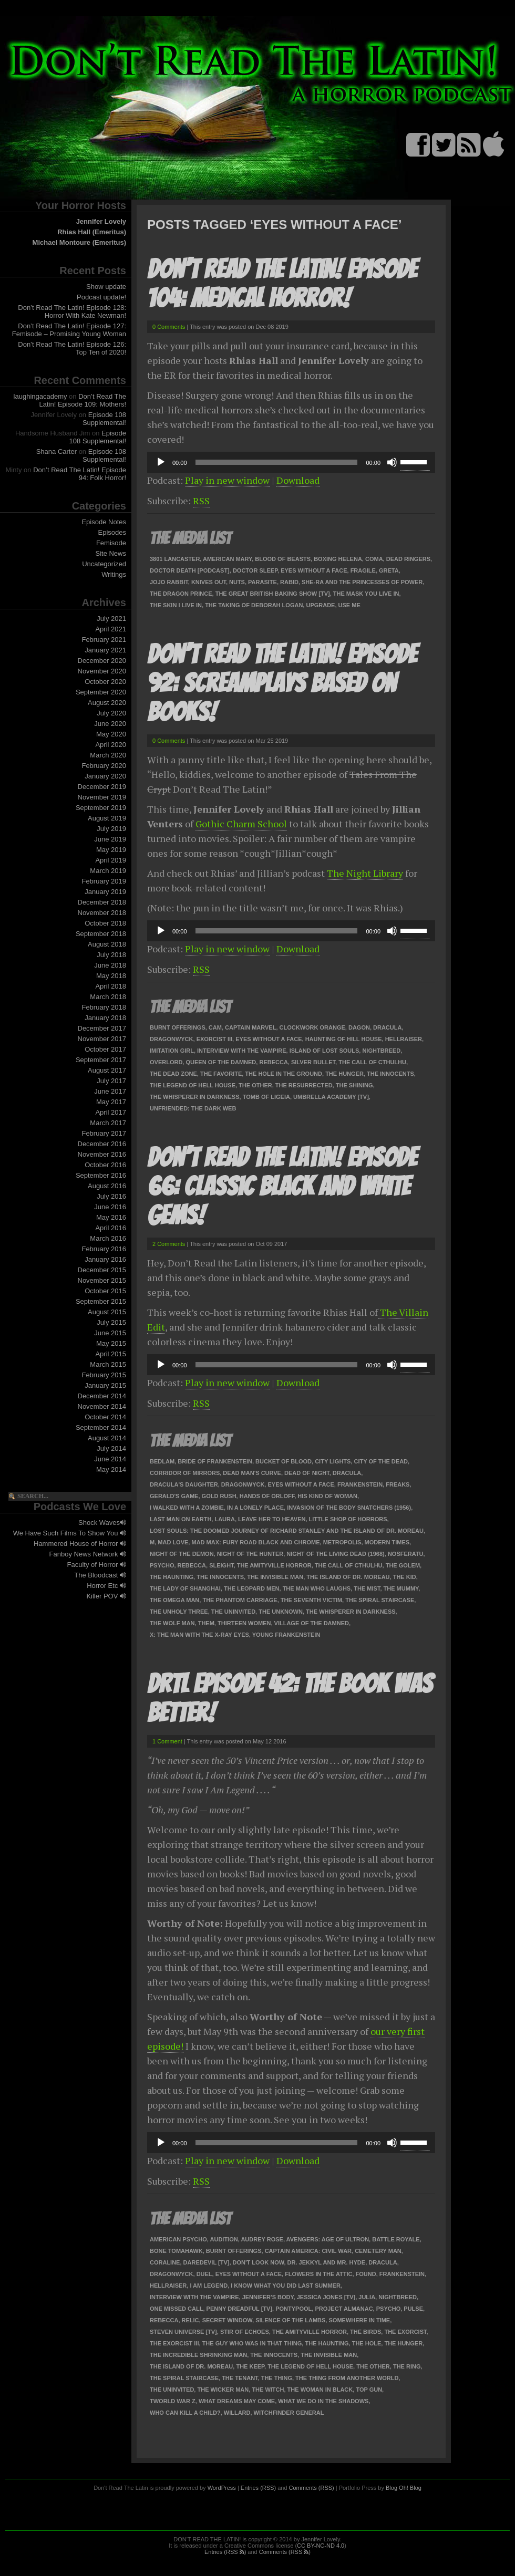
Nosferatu (406, 1554)
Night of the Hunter (250, 1554)
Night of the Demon (182, 1554)
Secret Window (227, 2320)
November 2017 (102, 1039)
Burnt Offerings (177, 1027)
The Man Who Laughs (317, 1588)
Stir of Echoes (244, 2332)
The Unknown (281, 1611)
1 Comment (167, 1741)
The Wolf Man (172, 1623)
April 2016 (110, 1228)
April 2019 (110, 860)
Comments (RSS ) (285, 2552)
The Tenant (240, 2378)
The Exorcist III (174, 2343)
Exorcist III (214, 1039)
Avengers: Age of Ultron (327, 2239)
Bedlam (162, 1461)
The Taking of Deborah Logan (254, 605)
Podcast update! (101, 297)
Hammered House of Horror (80, 1543)
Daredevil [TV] (206, 2262)
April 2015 (110, 1354)
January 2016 (105, 1259)
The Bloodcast (100, 1575)
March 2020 (108, 755)
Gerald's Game (174, 1496)
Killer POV (106, 1596)
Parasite (262, 582)
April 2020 (110, 745)
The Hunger (344, 1074)
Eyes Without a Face (314, 570)
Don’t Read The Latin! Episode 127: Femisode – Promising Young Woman (69, 330)
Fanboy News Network (87, 1554)
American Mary (227, 559)
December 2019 (102, 787)
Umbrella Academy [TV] (331, 1097)
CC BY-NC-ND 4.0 (320, 2545)
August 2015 (107, 1312)
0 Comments (168, 327)
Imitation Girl (172, 1050)
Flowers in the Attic (318, 2274)
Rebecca (273, 1062)
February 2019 (103, 881)
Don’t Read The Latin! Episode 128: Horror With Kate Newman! (72, 311)
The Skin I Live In (176, 605)
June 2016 (110, 1207)
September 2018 (101, 934)
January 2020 (105, 776)
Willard (237, 2412)
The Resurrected (304, 1085)
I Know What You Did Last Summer (286, 2285)
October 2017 (105, 1049)
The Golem (403, 1565)
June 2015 (110, 1333)
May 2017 (111, 1102)
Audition (224, 2239)
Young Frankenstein (286, 1635)
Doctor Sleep (255, 570)
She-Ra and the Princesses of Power (362, 582)
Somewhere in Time (359, 2320)
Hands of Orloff (267, 1496)
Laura (224, 1519)
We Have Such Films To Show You (69, 1533)
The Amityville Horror (274, 1565)
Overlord (166, 1062)
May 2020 (111, 734)
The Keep (250, 2366)
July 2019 (111, 829)
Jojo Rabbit (169, 582)
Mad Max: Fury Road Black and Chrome (255, 1542)
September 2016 (101, 1175)
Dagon (359, 1027)
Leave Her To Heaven (271, 1519)
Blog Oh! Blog (403, 2488)
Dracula (387, 1027)
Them (206, 1623)
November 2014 (102, 1406)
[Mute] (392, 462)
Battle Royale (395, 2239)
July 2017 (111, 1081)
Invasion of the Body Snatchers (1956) (349, 1507)
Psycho (162, 1565)
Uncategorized (104, 564)
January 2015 (105, 1385)
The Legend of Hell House (192, 1085)
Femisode (111, 543)
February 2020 (103, 766)
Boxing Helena (338, 559)
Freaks (397, 1484)
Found (366, 2274)
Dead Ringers (408, 559)
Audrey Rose (262, 2239)
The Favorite (221, 1074)
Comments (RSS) (311, 2488)
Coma (374, 559)
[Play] (161, 462)
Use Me (349, 605)
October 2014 (105, 1417)
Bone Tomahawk (176, 2251)
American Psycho (178, 2239)
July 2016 (111, 1196)
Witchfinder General (289, 2412)
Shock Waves (102, 1522)
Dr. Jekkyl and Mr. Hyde (326, 2262)
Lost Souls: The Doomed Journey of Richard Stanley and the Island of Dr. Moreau (287, 1531)
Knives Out (208, 582)
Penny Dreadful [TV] (240, 2308)
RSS (201, 500)
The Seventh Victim (311, 1600)
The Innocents (390, 1074)
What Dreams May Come (237, 2401)
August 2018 (107, 944)
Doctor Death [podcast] (190, 570)
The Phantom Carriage (239, 1600)
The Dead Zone (173, 1074)
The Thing (276, 2378)
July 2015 (111, 1322)
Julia (366, 2297)
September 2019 (101, 808)
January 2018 (105, 1018)
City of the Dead (381, 1461)
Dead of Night (306, 1473)
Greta (389, 570)
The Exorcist (405, 2332)
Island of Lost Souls (324, 1050)
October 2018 (105, 923)
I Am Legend (209, 2285)
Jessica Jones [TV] (326, 2297)
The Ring (407, 2366)
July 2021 (111, 618)
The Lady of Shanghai (185, 1588)
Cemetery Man (378, 2251)
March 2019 (108, 871)
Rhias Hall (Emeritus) (91, 232)
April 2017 (110, 1112)
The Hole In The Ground (283, 1074)
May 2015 (111, 1343)
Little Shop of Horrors (348, 1519)
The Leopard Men (252, 1588)
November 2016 (102, 1154)
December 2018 (102, 902)
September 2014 (101, 1427)
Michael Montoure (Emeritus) (79, 242)
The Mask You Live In (366, 593)
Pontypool (293, 2308)
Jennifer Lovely (101, 221)
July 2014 (111, 1448)
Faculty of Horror (96, 1565)
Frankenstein (360, 1484)
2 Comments (168, 1244)
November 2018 (102, 913)
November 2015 (102, 1280)
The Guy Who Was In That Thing (252, 2343)
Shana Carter (56, 451)
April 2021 (110, 629)
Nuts (237, 582)
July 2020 (111, 713)
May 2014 (111, 1469)
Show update (106, 286)
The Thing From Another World (346, 2378)
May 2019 (111, 850)
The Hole (367, 2343)
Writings (113, 574)
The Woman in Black (320, 2389)
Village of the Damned (311, 1623)
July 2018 (111, 955)
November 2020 (102, 671)
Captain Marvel (250, 1027)
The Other (255, 1085)
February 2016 (103, 1249)
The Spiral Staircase (379, 1600)
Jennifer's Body (268, 2297)
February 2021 (103, 639)
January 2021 (105, 650)
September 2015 (101, 1301)
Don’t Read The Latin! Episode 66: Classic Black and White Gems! (282, 1186)
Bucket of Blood (283, 1461)
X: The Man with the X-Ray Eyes (199, 1635)
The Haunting (171, 1577)
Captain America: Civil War (308, 2251)
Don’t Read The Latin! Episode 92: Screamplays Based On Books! (282, 683)
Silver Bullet (313, 1062)
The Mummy (401, 1588)
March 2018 (108, 997)
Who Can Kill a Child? (185, 2412)
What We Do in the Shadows (323, 2401)
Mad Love (173, 1542)
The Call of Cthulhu (372, 1062)
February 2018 (103, 1007)
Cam (215, 1027)
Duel (204, 2274)
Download (298, 480)
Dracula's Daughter (184, 1484)
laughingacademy (40, 396)
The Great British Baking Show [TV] (272, 593)
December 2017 (102, 1028)
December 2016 (102, 1144)
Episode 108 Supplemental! (104, 419)
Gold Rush (219, 1496)
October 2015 (105, 1291)
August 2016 (107, 1186)
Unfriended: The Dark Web (193, 1108)
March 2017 (108, 1123)
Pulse (413, 2308)
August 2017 (107, 1070)
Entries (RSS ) (225, 2552)
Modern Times (387, 1542)
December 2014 (102, 1396)
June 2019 (110, 839)
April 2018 (110, 986)
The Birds (365, 2332)
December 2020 (102, 660)
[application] (291, 462)
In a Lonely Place (255, 1507)
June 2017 (110, 1091)
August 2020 (107, 703)
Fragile (363, 570)
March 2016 (108, 1238)
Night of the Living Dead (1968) (335, 1554)
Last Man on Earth (180, 1519)
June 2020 (110, 724)
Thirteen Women (244, 1623)
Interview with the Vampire (241, 1050)
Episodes (112, 532)
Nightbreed (381, 1050)
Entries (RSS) (258, 2488)
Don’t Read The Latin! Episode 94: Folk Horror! (79, 474)
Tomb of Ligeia (266, 1097)
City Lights (333, 1461)
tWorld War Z (172, 2401)
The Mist (367, 1588)
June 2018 (110, 965)
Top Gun (369, 2389)
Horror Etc (106, 1586)
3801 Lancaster (175, 559)
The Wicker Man (223, 2389)
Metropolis (342, 1542)
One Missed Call (176, 2308)
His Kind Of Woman (327, 1496)
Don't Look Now (258, 2262)
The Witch (268, 2389)
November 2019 (102, 797)
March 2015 (108, 1364)
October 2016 (105, 1165)
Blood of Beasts (283, 559)
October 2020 (105, 681)
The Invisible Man (275, 1577)
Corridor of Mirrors (185, 1473)
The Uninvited (233, 1611)
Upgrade (320, 605)
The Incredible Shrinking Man (198, 2355)
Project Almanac (344, 2308)
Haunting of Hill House (343, 1039)
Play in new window (227, 480)
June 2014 (110, 1459)
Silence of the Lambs (290, 2320)
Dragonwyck (171, 1039)
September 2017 (101, 1060)
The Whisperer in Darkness (195, 1097)
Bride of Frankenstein (215, 1461)
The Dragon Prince (181, 593)
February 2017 (103, 1133)
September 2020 (101, 692)
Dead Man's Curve (252, 1473)
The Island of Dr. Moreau (347, 1577)
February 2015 (103, 1375)
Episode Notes (103, 522)
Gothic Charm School (241, 823)
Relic (190, 2320)
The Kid (404, 1577)
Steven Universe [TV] (183, 2332)
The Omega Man (174, 1600)
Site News (110, 553)
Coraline (165, 2262)
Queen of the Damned (221, 1062)
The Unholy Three (179, 1611)
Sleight (221, 1565)
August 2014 (107, 1438)
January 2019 (105, 892)
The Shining (354, 1085)
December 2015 (102, 1270)
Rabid (289, 582)
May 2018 (111, 976)
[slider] (276, 462)
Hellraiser (403, 1039)
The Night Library (365, 873)
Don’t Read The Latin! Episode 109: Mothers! (83, 400)
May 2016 (111, 1217)
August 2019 (107, 818)
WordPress (222, 2488)
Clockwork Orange (312, 1027)
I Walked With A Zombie (187, 1507)
